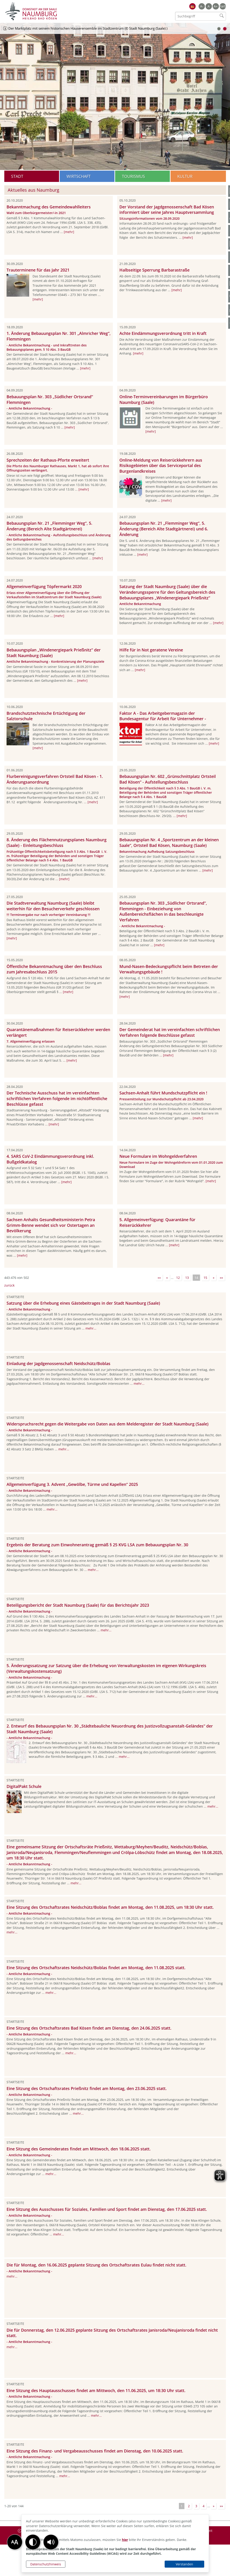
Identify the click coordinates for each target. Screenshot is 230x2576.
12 (178, 1277)
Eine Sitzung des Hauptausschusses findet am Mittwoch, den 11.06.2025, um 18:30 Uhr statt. (96, 2390)
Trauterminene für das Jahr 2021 (38, 270)
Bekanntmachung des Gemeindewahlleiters (49, 207)
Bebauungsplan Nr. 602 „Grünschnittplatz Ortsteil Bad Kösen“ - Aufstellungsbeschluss (167, 779)
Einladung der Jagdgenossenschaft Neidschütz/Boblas (58, 1363)
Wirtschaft (78, 176)
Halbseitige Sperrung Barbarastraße (154, 270)
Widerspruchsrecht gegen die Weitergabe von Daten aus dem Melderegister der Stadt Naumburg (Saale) (108, 1424)
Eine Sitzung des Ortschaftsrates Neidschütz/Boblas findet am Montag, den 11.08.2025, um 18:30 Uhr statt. (110, 1907)
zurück (9, 1285)
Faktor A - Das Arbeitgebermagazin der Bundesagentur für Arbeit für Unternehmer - (162, 716)
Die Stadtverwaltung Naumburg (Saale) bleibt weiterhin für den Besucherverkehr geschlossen (53, 905)
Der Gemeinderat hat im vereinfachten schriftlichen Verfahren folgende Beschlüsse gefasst (169, 1032)
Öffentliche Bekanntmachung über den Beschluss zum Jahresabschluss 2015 (54, 969)
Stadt (17, 176)
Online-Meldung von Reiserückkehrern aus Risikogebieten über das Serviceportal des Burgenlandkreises (160, 465)
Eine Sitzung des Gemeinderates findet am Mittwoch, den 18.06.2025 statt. (79, 2149)
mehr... (90, 1328)
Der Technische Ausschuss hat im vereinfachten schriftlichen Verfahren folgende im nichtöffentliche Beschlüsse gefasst (57, 1098)
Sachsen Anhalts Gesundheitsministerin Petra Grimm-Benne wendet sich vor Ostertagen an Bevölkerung (51, 1225)
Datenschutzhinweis (45, 2564)
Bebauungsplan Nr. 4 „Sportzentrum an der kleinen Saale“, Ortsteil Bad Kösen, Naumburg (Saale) (169, 842)
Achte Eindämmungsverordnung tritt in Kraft (162, 333)
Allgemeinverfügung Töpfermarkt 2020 (44, 586)
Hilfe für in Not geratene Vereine (151, 650)
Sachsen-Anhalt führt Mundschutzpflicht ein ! (163, 1093)
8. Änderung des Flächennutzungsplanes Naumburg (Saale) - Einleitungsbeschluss (57, 842)
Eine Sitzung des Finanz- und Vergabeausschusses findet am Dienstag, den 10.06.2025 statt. (95, 2451)
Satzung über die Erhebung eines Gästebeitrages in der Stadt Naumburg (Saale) (83, 1303)
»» (221, 1277)
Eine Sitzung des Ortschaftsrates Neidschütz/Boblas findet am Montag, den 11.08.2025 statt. (96, 1967)
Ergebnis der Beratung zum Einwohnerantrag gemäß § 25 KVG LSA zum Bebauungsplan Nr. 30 (97, 1544)
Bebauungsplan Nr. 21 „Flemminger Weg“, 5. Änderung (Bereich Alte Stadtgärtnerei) (49, 525)
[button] (51, 2542)
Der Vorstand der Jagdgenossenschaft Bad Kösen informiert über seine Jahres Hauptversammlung (166, 209)
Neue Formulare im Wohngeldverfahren (158, 1156)
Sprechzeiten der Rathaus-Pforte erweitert (48, 460)
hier (125, 2540)
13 (187, 1277)
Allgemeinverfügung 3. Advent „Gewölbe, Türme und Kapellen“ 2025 (72, 1484)
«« (159, 1277)
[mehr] (69, 232)
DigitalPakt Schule (24, 1786)
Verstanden (184, 2564)
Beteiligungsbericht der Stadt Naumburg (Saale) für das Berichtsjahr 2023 (78, 1605)
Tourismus (133, 176)
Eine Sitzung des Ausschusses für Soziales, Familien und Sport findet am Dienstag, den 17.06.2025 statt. (107, 2209)
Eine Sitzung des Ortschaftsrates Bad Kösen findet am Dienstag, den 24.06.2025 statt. (89, 2028)
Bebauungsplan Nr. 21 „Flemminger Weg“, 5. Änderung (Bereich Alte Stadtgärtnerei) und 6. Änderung (163, 528)
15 (205, 1277)
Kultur (184, 176)
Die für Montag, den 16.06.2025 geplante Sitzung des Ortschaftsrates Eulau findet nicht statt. (96, 2265)
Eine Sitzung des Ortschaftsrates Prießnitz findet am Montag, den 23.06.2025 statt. (87, 2088)
